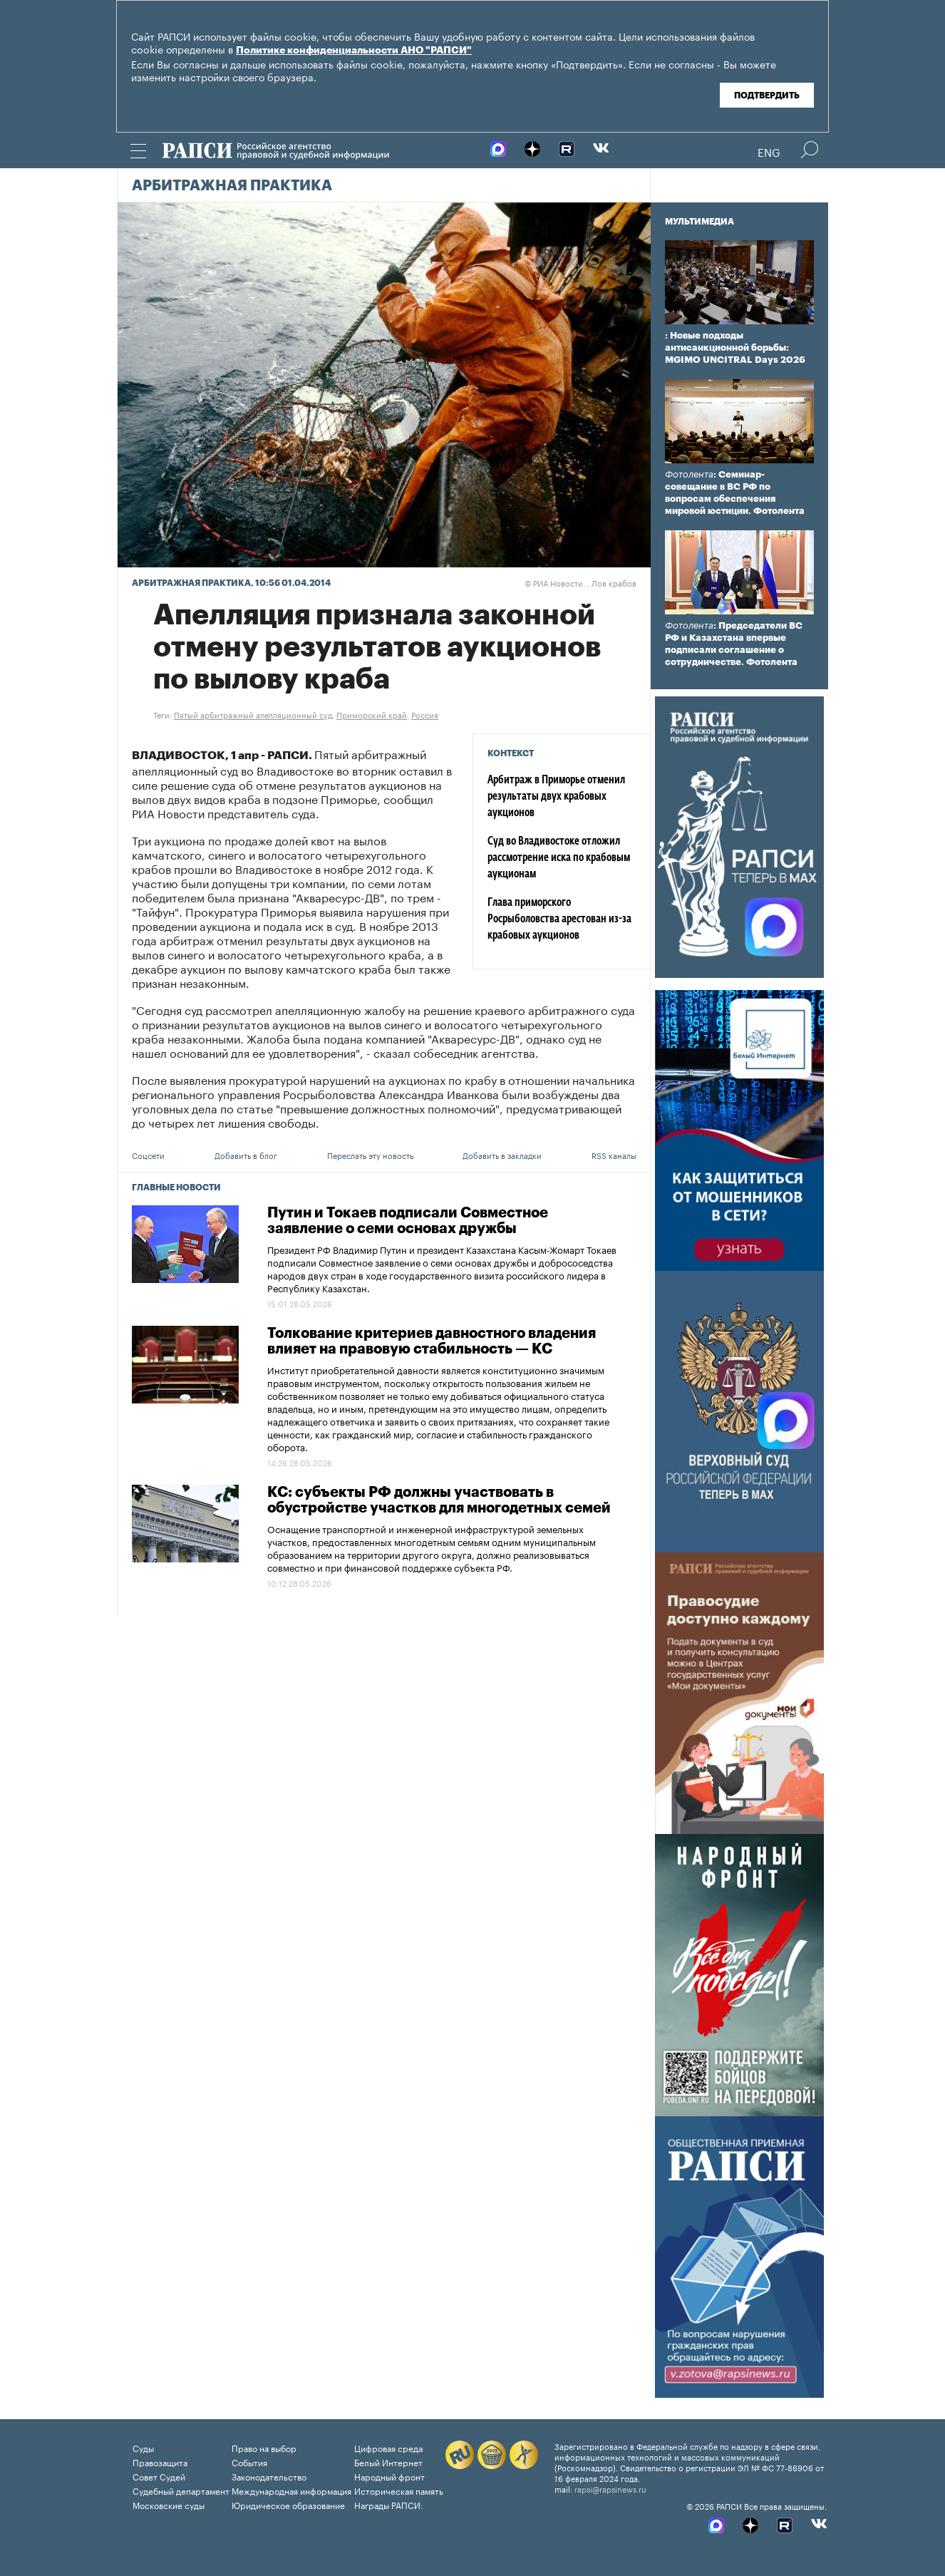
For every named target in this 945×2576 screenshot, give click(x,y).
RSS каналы (614, 1154)
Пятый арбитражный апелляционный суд (253, 714)
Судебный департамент (181, 2490)
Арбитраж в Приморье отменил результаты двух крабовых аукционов (556, 797)
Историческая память (398, 2490)
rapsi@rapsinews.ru (610, 2488)
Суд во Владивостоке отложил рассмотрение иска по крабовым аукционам (558, 858)
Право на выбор (264, 2447)
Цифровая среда (388, 2447)
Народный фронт (389, 2476)
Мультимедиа (699, 221)
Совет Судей (159, 2476)
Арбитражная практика (232, 186)
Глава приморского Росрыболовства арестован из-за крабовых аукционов (559, 919)
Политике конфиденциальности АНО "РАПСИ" (354, 51)
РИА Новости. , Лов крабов (580, 582)
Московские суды (169, 2504)
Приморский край (371, 714)
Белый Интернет (388, 2461)
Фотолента (689, 474)
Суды (143, 2447)
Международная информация (291, 2490)
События (249, 2461)
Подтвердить (767, 95)
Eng (769, 151)
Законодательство (269, 2476)
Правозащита (160, 2461)
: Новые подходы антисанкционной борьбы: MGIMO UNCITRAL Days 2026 (735, 347)
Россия (424, 714)
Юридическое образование (288, 2504)
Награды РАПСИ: (388, 2504)
